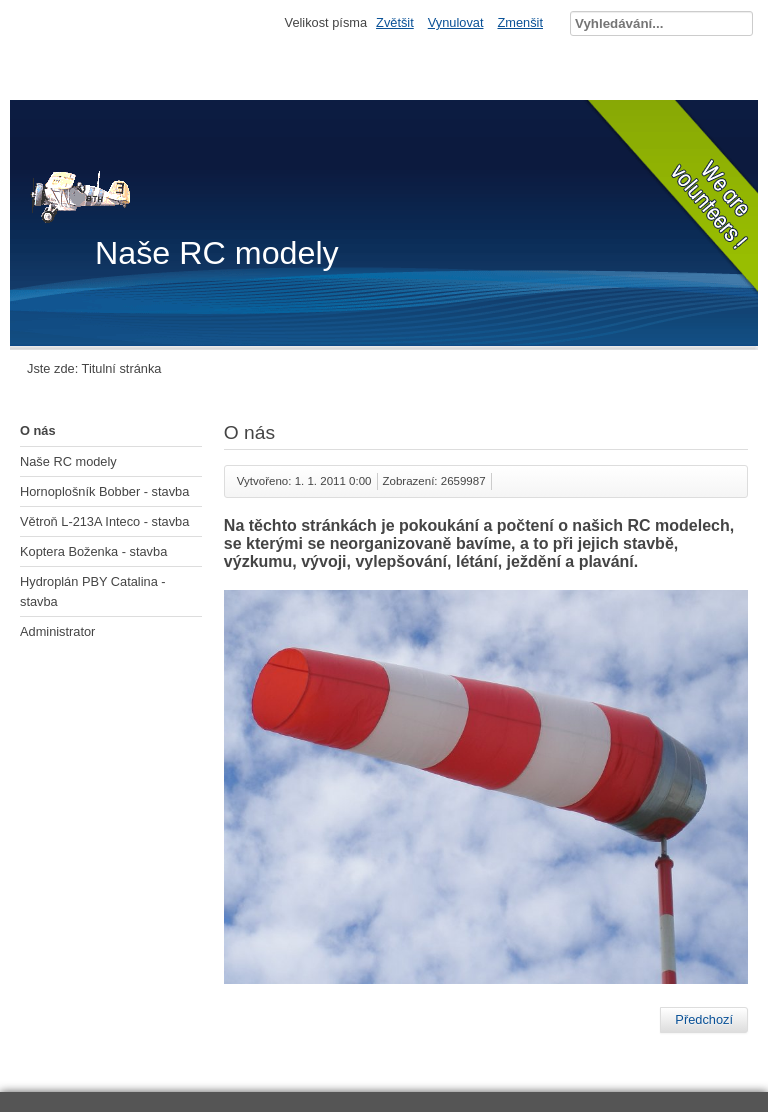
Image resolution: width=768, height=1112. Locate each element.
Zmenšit (520, 22)
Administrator (57, 631)
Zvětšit (395, 22)
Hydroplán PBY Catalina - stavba (93, 591)
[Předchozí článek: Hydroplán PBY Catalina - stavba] (704, 1020)
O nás (38, 430)
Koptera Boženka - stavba (93, 551)
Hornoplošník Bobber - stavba (104, 491)
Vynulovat (456, 22)
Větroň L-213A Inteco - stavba (104, 521)
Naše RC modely (68, 461)
